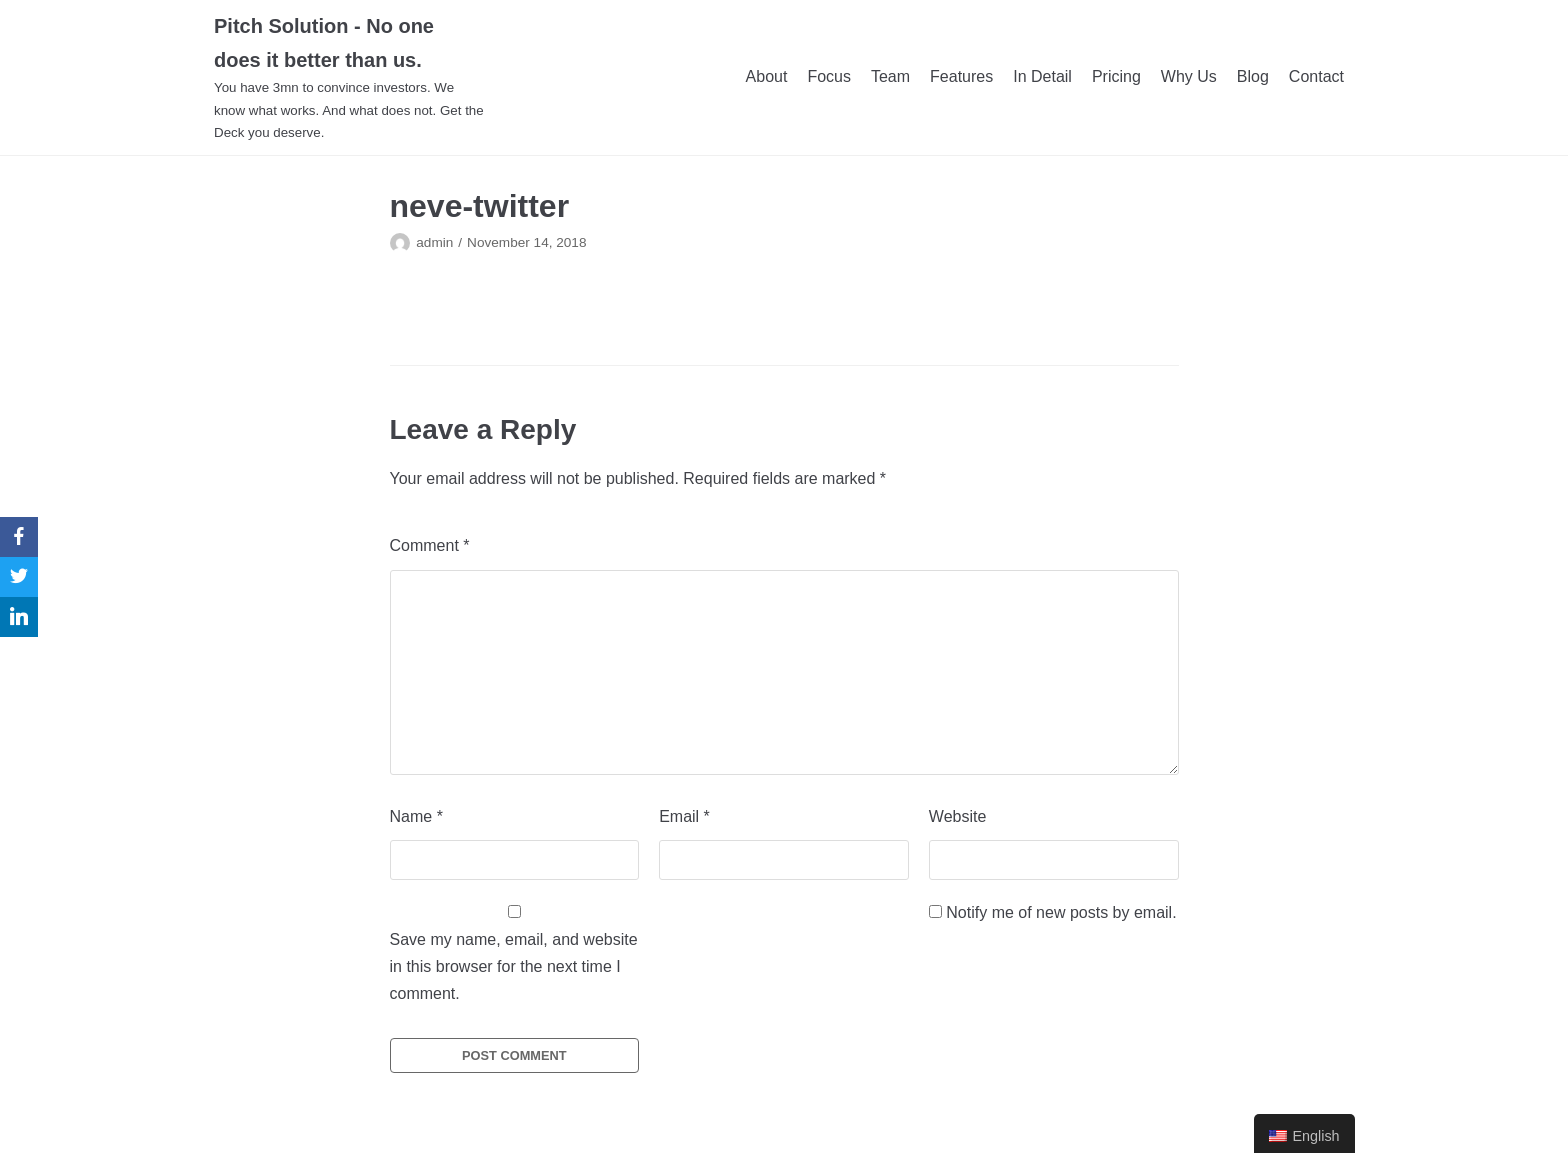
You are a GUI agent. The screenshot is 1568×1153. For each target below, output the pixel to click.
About (767, 76)
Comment (430, 545)
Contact (1316, 76)
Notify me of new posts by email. (1061, 912)
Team (890, 76)
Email (684, 816)
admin (434, 242)
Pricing (1116, 76)
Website (958, 816)
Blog (1253, 76)
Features (961, 76)
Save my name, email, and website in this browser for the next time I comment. (514, 966)
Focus (829, 76)
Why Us (1189, 76)
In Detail (1042, 76)
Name (416, 816)
